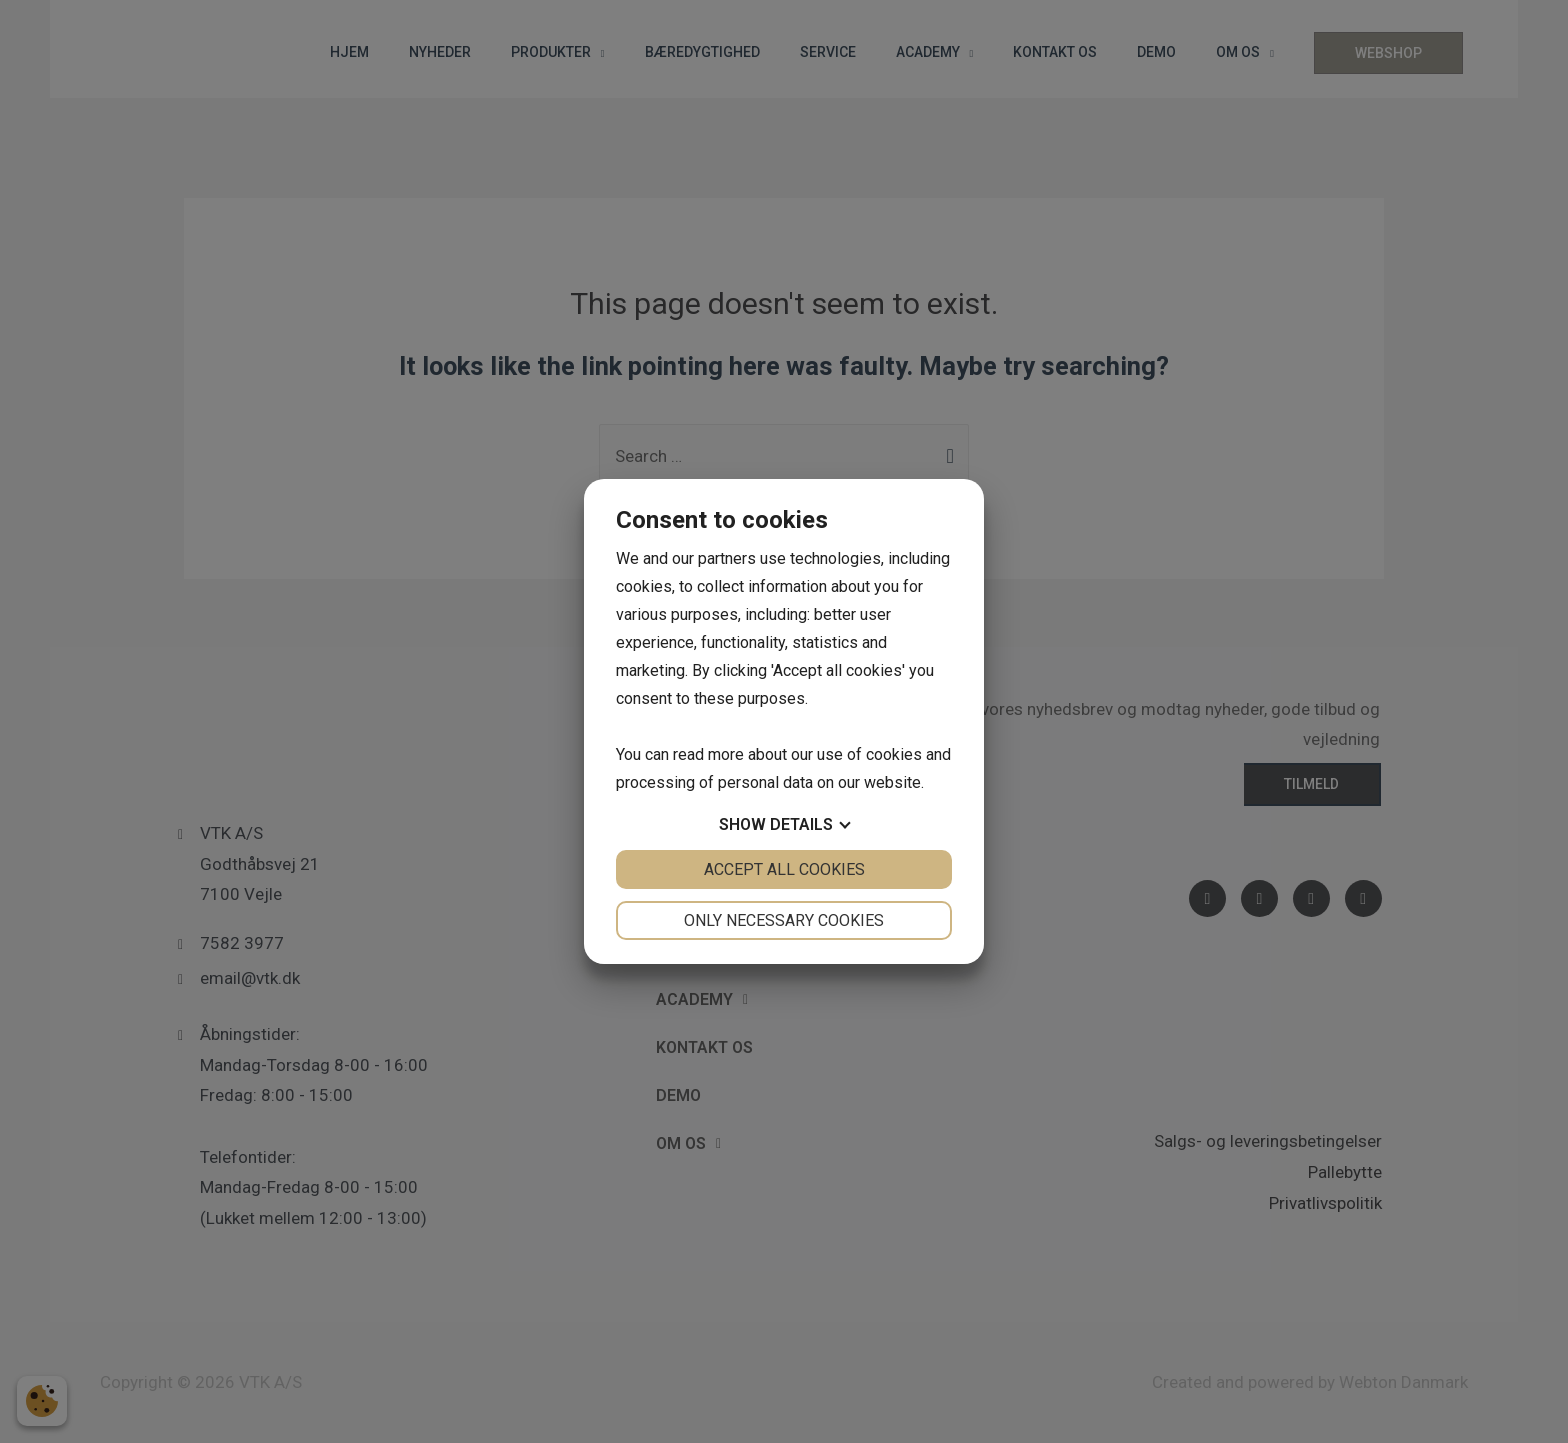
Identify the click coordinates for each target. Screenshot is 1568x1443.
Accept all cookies (784, 869)
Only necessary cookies (784, 920)
